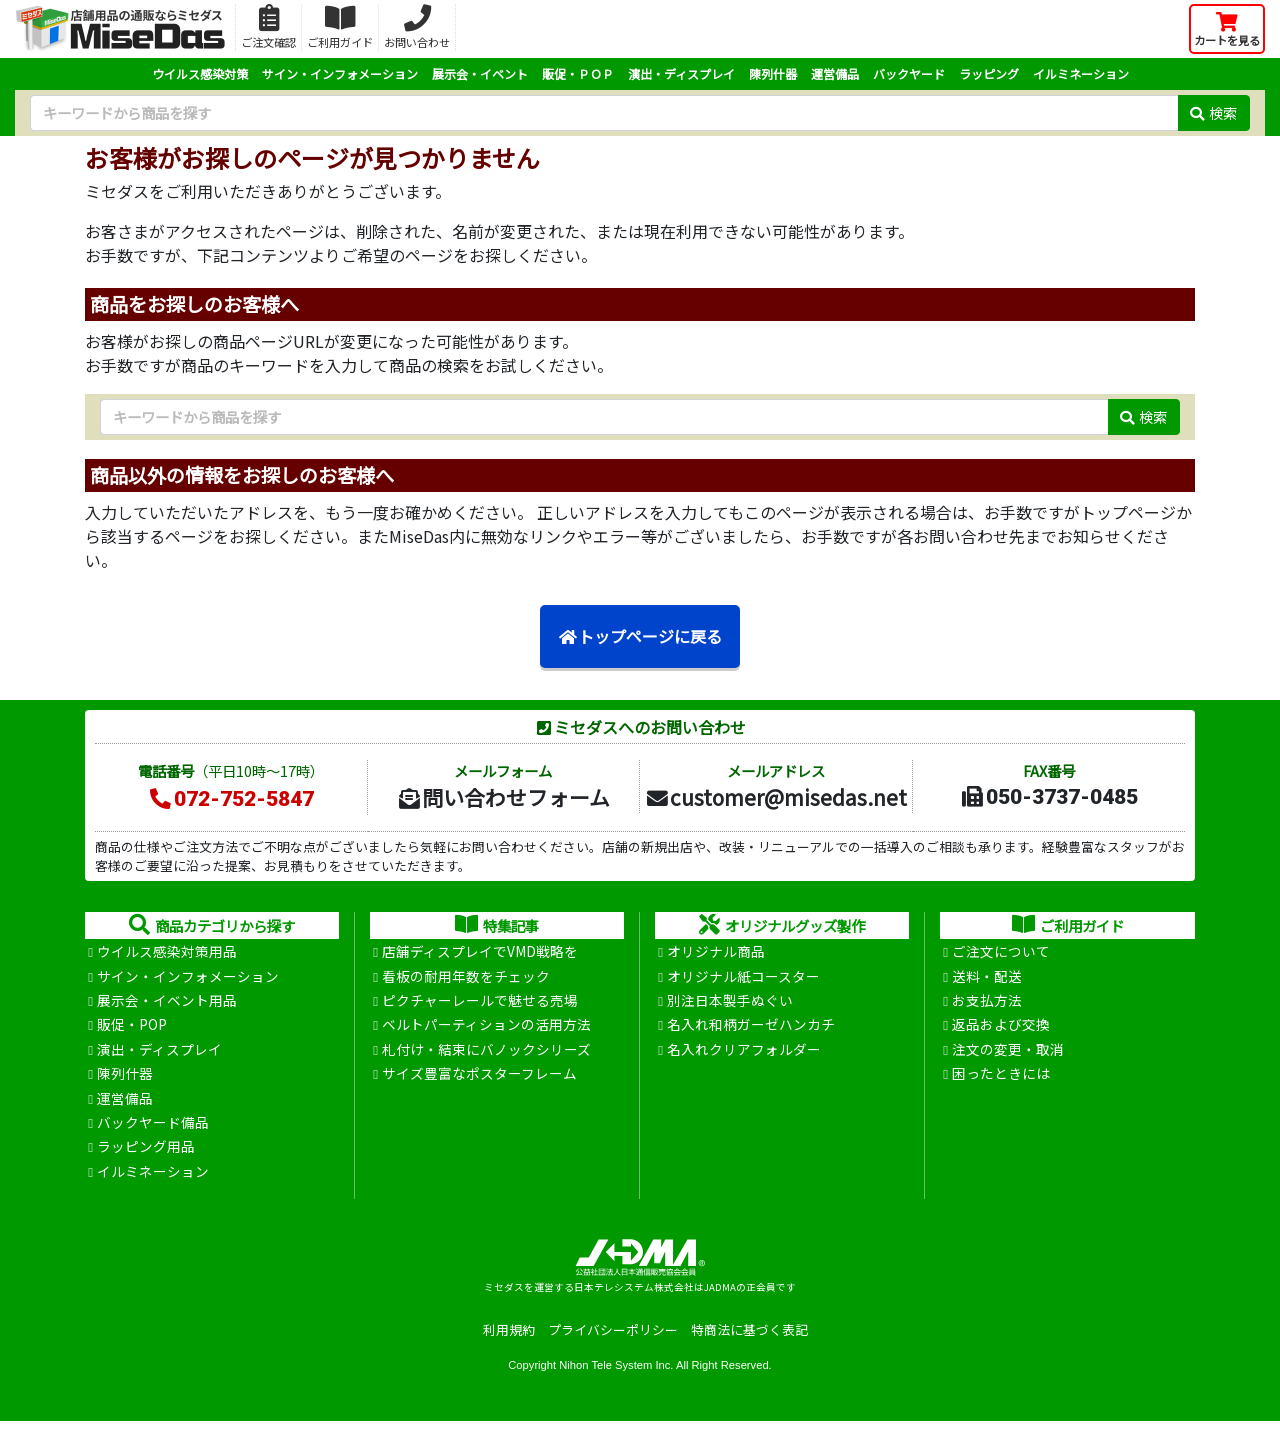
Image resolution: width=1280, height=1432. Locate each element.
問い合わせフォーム (503, 797)
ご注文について (1001, 952)
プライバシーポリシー (613, 1340)
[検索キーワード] (604, 113)
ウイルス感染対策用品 (167, 952)
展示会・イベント (480, 73)
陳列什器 (773, 73)
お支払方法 (987, 1003)
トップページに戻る (640, 637)
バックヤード (909, 73)
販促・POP (132, 1029)
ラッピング (989, 73)
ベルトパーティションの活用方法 (486, 1029)
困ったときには (1001, 1079)
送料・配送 (987, 978)
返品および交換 (1001, 1029)
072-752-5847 (231, 799)
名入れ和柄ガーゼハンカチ (751, 1029)
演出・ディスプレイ (681, 73)
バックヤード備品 (153, 1130)
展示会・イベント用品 (167, 1003)
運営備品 (835, 73)
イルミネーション (1081, 73)
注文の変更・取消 (1008, 1054)
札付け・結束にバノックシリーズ (486, 1054)
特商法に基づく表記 (749, 1340)
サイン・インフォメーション (340, 73)
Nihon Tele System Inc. (616, 1375)
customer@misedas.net (775, 797)
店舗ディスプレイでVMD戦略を (480, 952)
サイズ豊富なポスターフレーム (479, 1079)
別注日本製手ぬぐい (730, 1003)
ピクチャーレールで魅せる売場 (480, 1003)
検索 (1213, 112)
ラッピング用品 (146, 1156)
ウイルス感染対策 (200, 73)
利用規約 (509, 1340)
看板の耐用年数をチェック (466, 978)
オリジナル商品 (716, 952)
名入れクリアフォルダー (744, 1054)
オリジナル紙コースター (743, 978)
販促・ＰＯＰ (578, 73)
